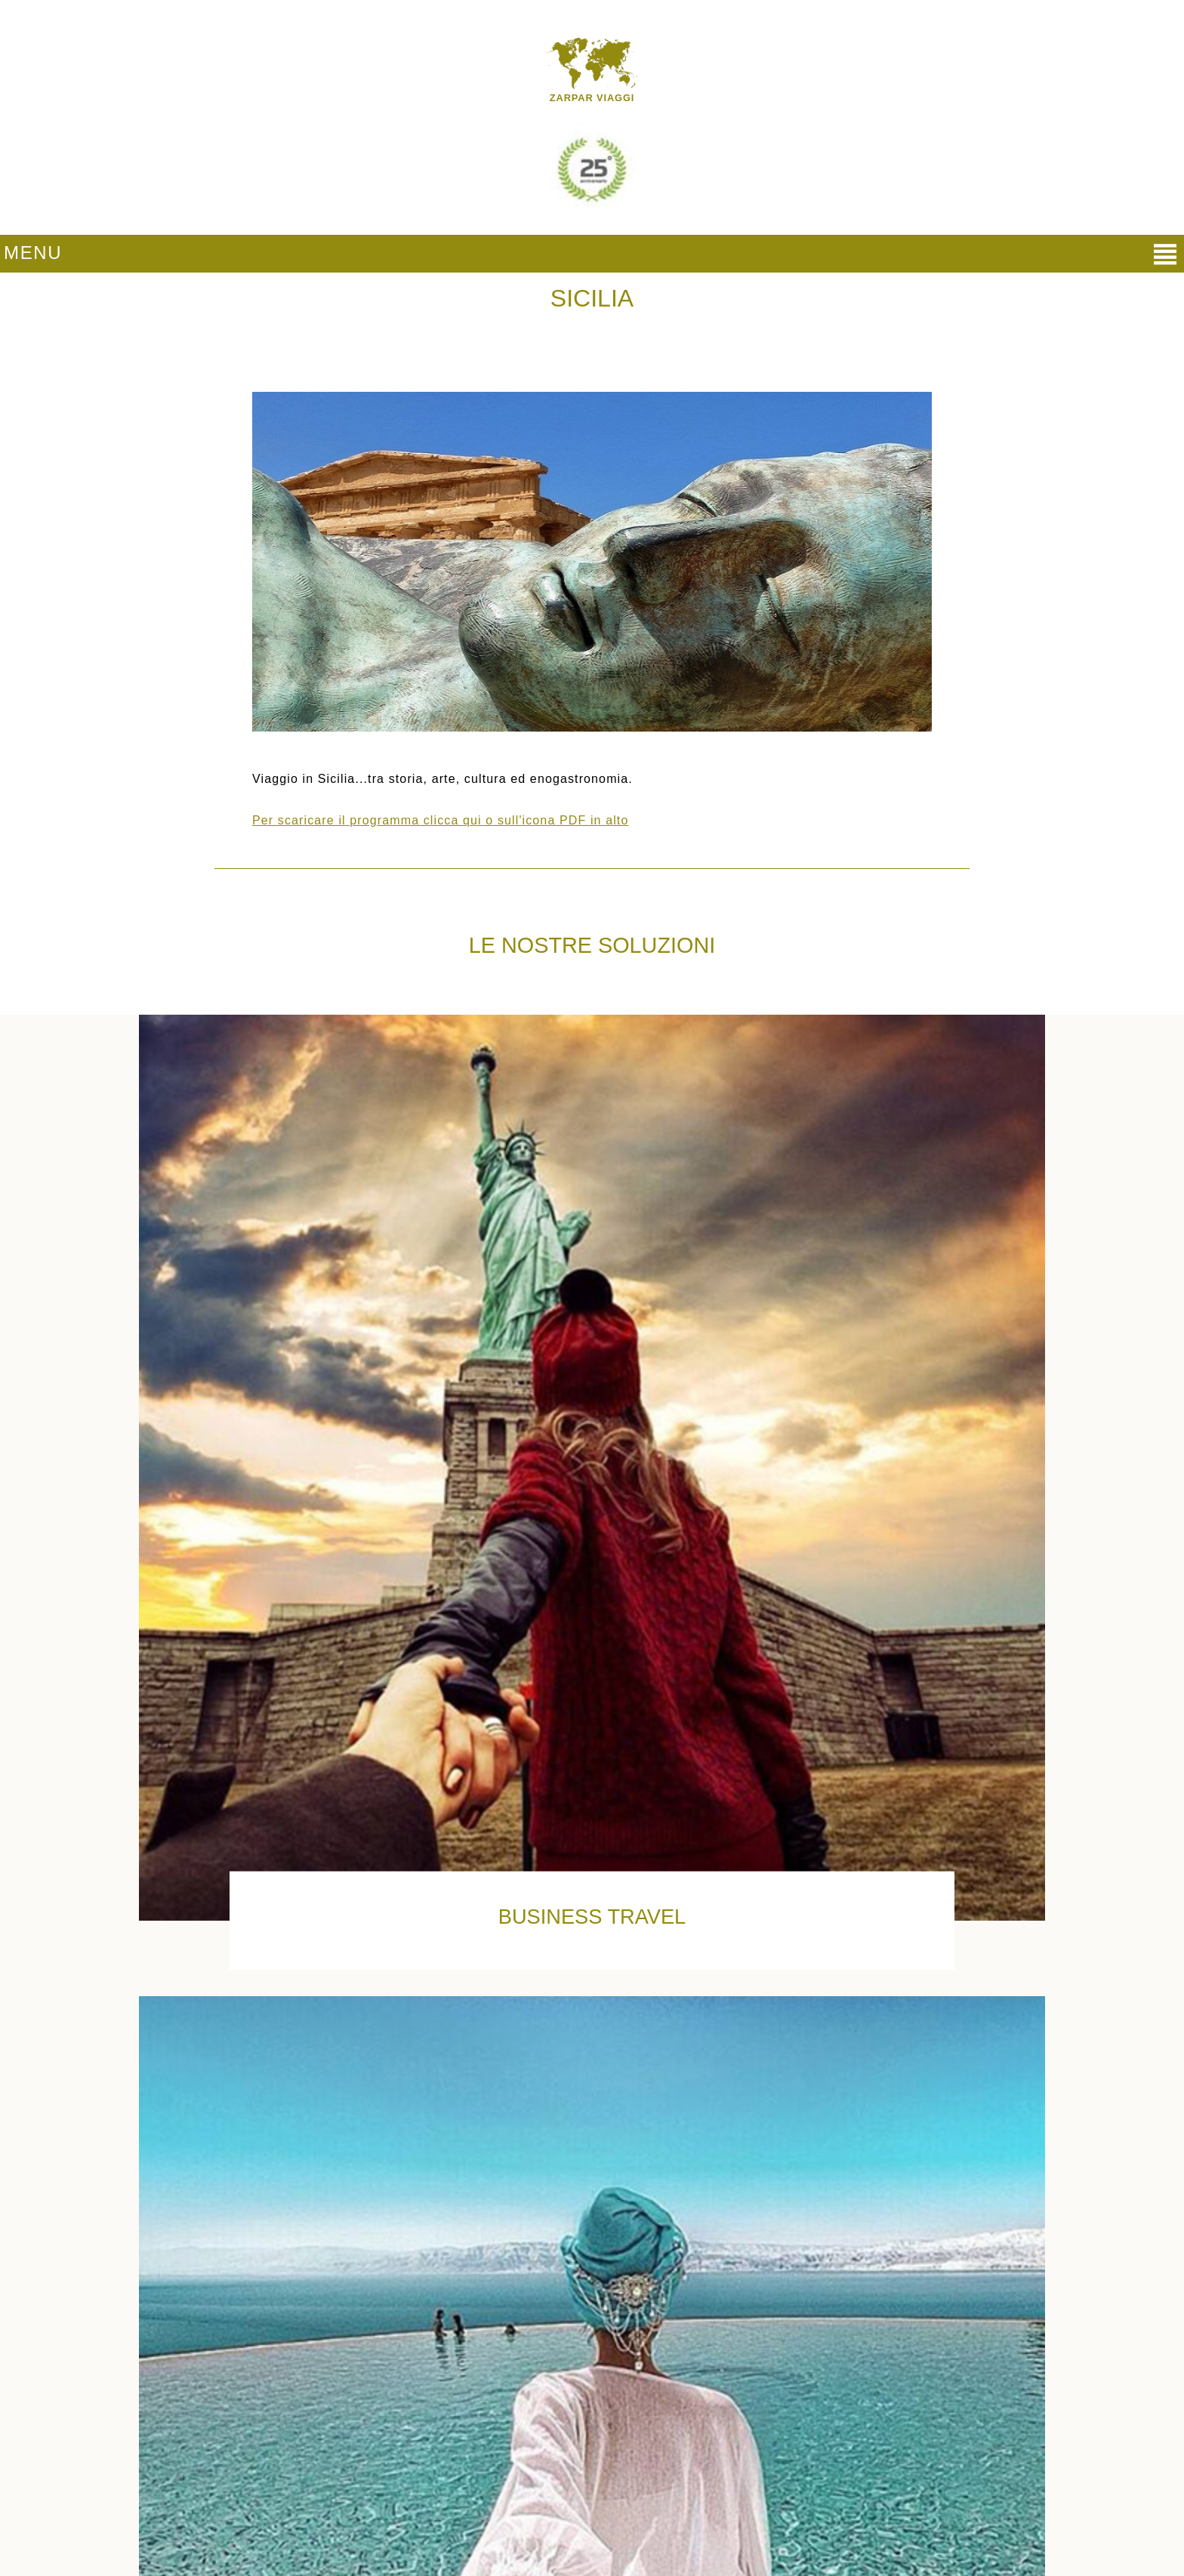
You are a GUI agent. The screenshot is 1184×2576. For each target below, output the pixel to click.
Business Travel (592, 1916)
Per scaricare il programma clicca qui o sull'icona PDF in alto (440, 820)
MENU (33, 252)
